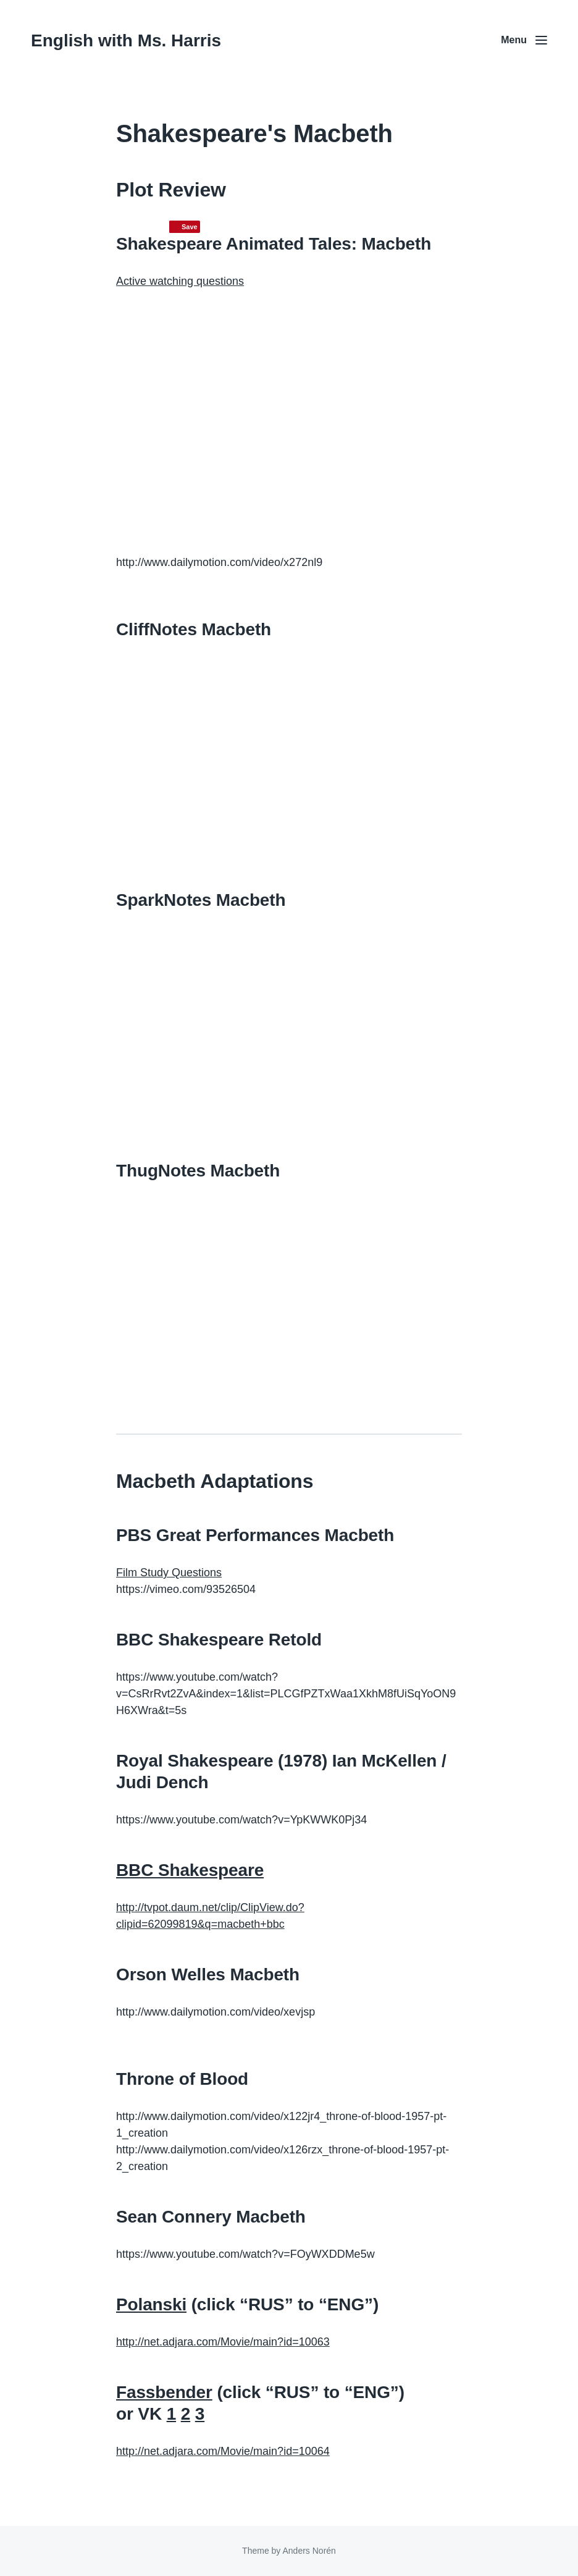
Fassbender (164, 2392)
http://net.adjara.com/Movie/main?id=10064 (223, 2451)
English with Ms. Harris (126, 40)
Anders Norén (308, 2551)
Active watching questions (180, 281)
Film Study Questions (169, 1572)
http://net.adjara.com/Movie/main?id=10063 (223, 2342)
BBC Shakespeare (190, 1870)
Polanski (151, 2304)
